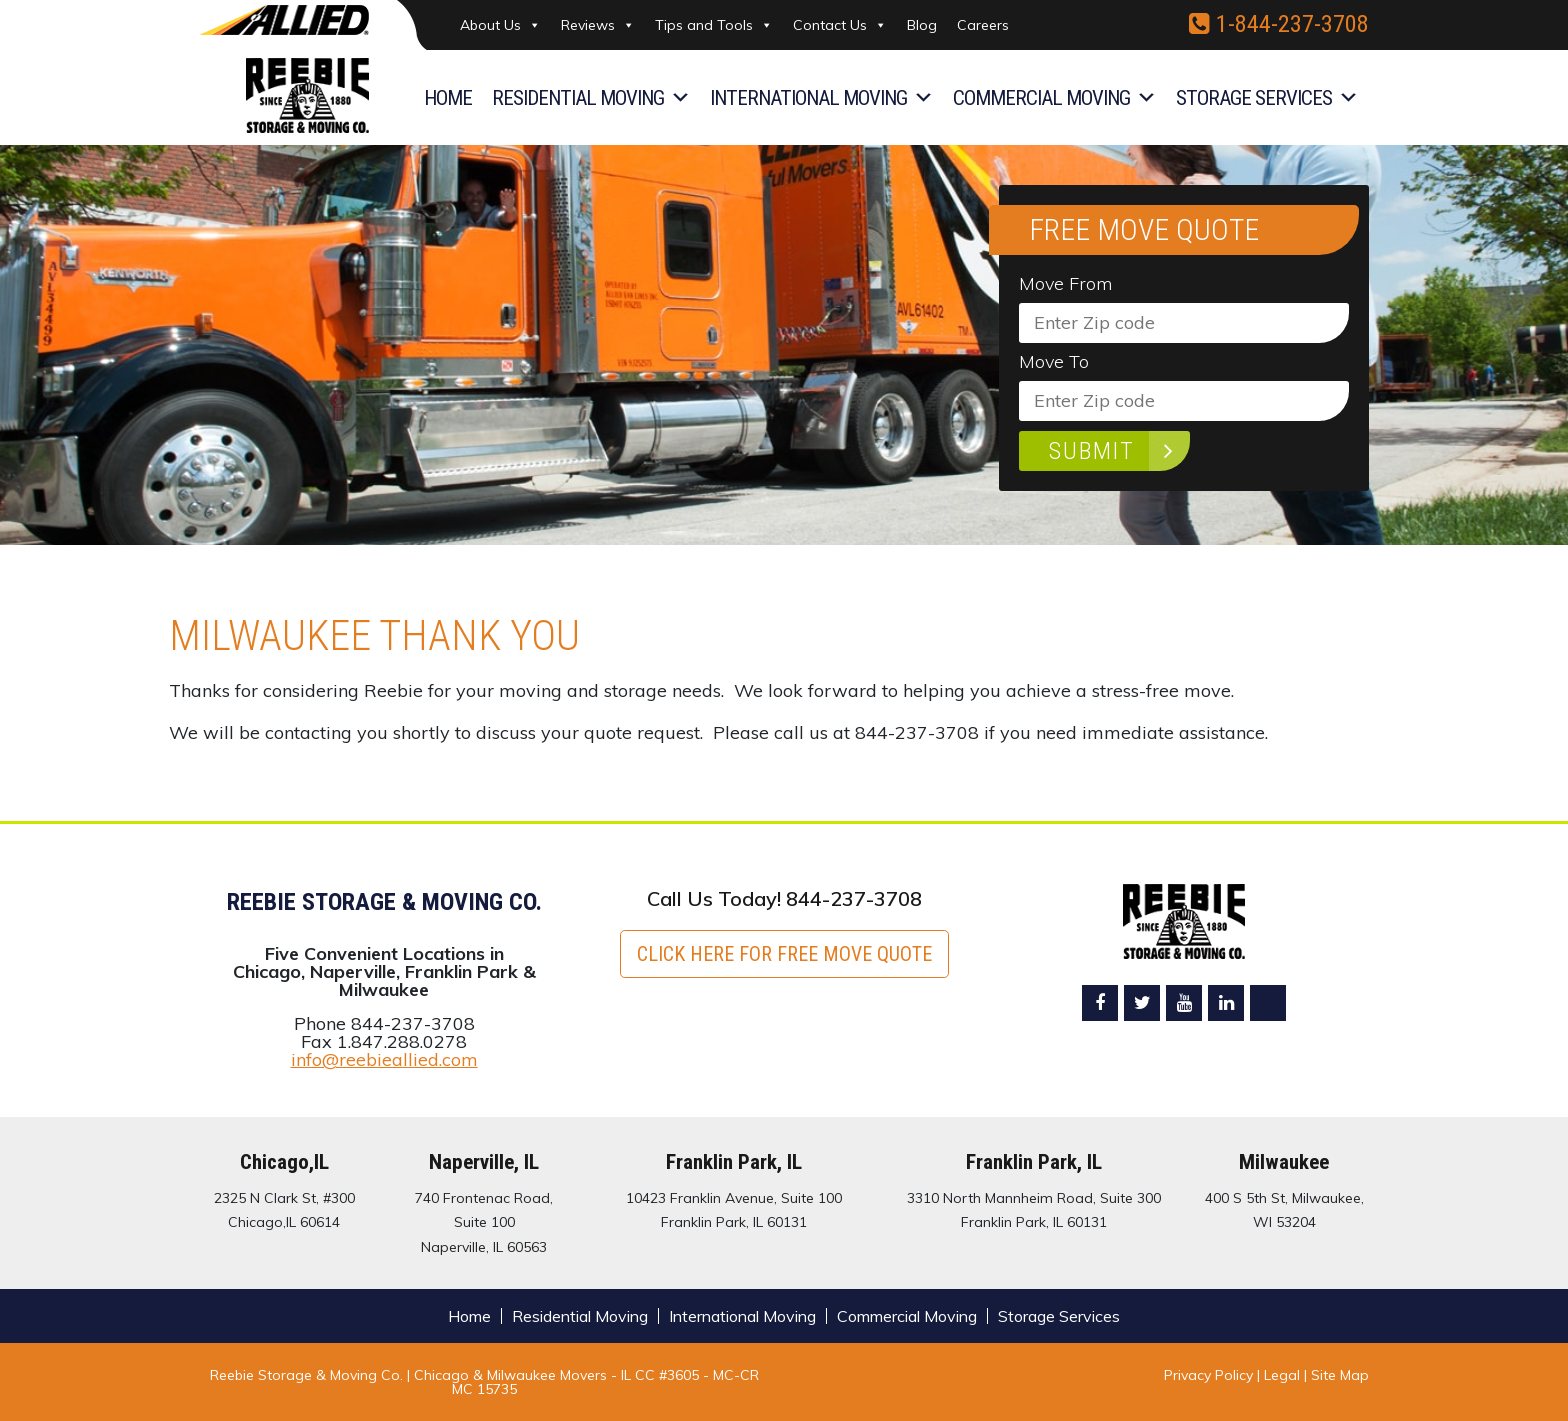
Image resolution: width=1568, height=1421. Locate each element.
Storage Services (1267, 98)
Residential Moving (591, 98)
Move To (1054, 362)
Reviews (598, 25)
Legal (1284, 1375)
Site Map (1340, 1375)
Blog (922, 25)
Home (448, 98)
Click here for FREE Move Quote (784, 954)
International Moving (821, 98)
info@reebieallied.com (384, 1059)
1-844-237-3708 (1279, 24)
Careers (983, 25)
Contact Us (840, 25)
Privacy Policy (1208, 1375)
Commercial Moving (1054, 98)
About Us (500, 25)
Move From (1065, 284)
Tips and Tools (714, 25)
